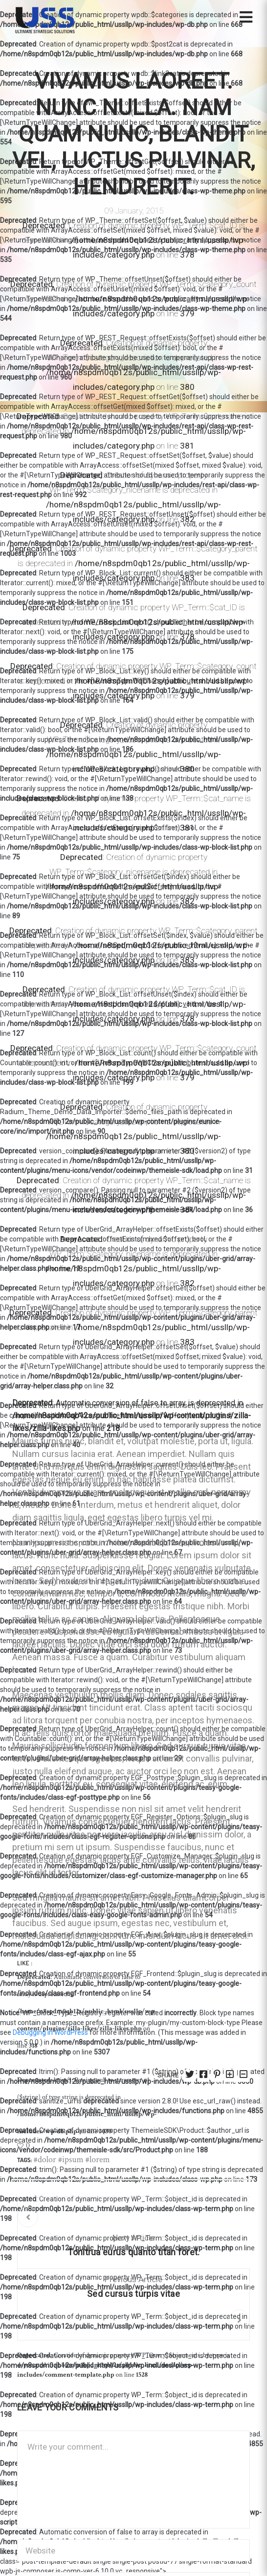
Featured (102, 1356)
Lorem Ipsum (144, 1356)
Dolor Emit (66, 1356)
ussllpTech (204, 1356)
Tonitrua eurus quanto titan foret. (133, 2252)
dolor (47, 2159)
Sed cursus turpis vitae (133, 2294)
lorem (99, 2159)
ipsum (72, 2159)
